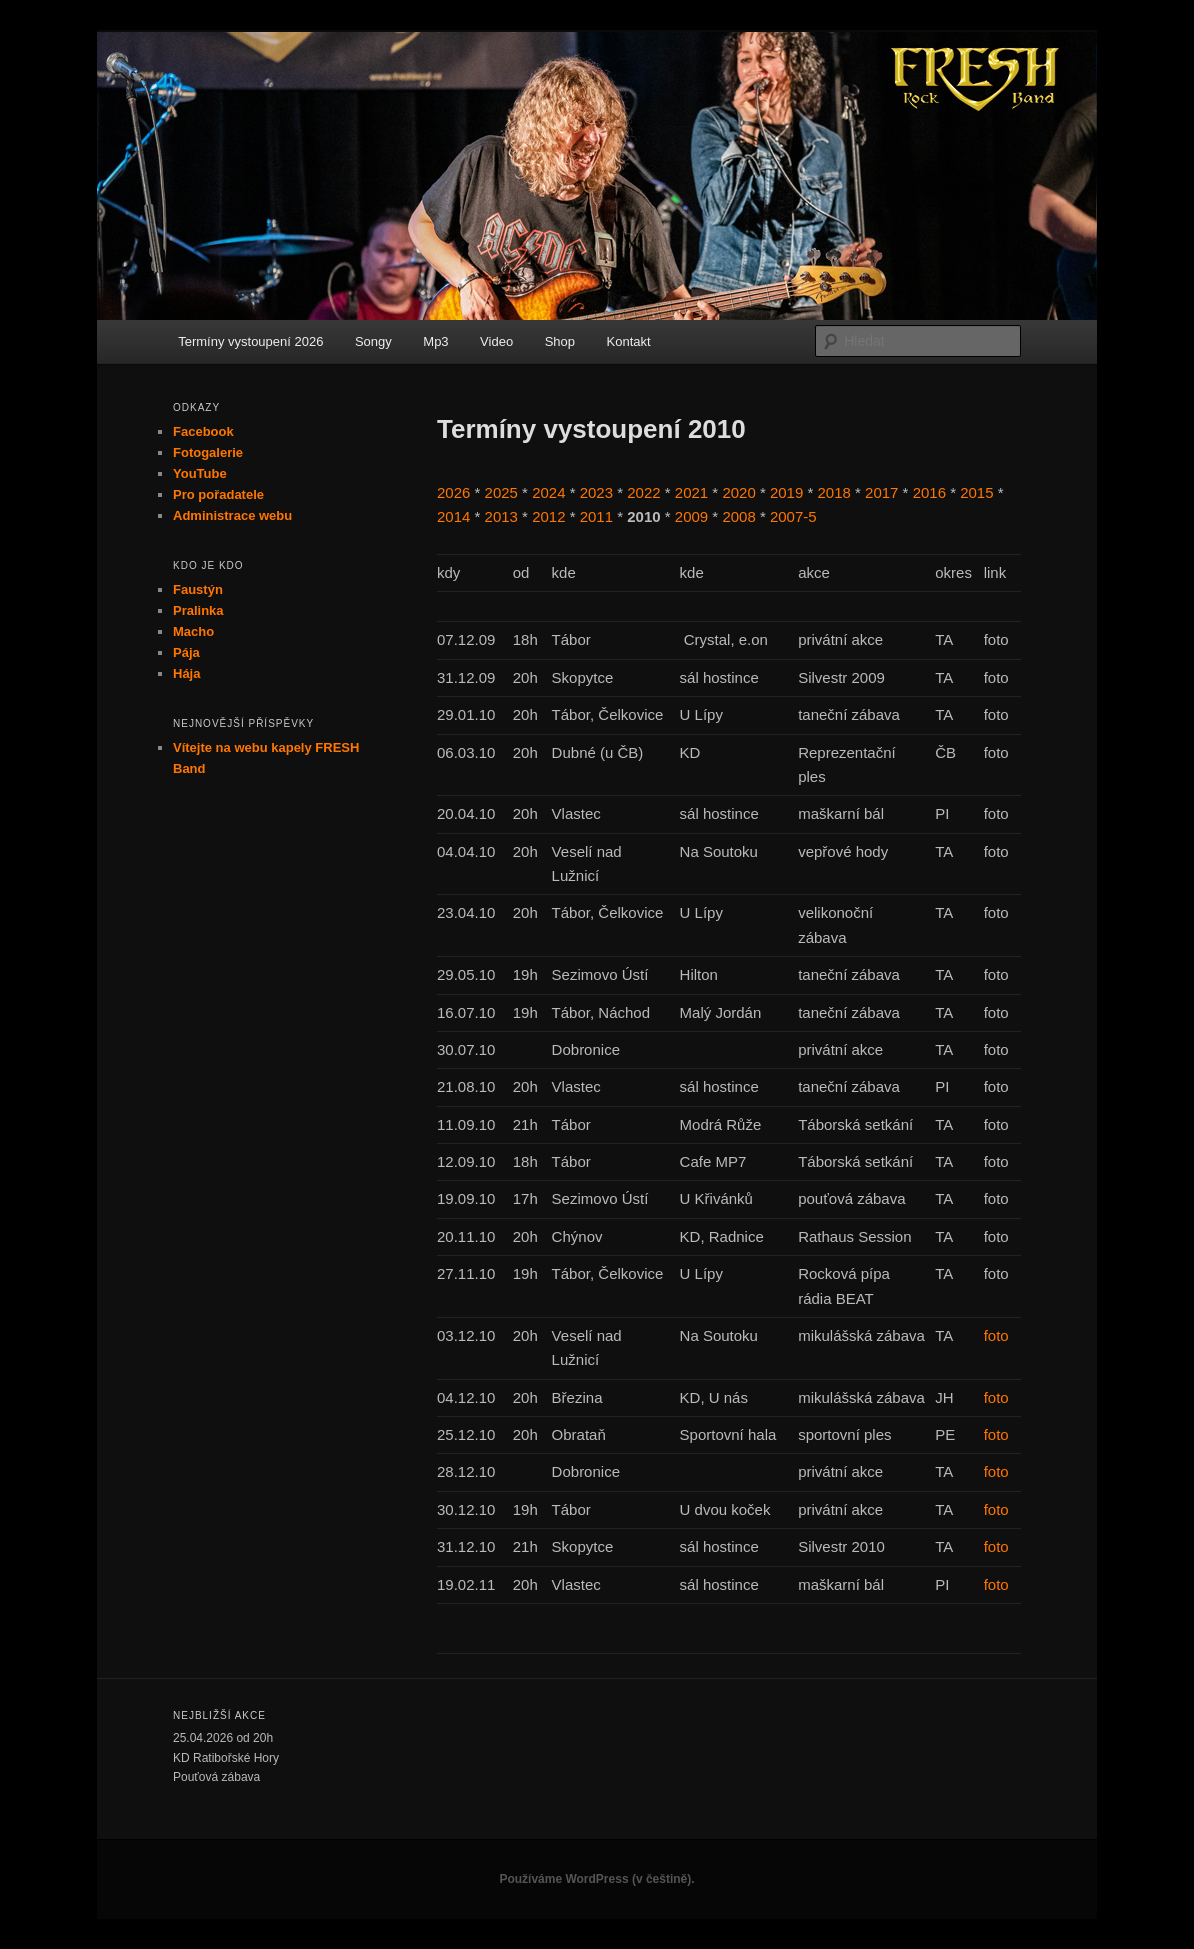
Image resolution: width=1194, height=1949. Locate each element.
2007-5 (793, 516)
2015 (976, 492)
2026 (453, 492)
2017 (881, 492)
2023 (596, 492)
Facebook (203, 431)
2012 (548, 516)
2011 (596, 516)
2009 (691, 516)
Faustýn (198, 589)
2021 (691, 492)
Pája (186, 652)
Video (496, 341)
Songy (373, 341)
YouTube (200, 473)
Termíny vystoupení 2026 (250, 341)
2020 (738, 492)
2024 (548, 492)
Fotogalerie (208, 452)
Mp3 (435, 341)
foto (996, 1335)
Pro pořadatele (218, 494)
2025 (501, 492)
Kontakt (629, 341)
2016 (929, 492)
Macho (193, 631)
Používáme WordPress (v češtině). (596, 1879)
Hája (186, 673)
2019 (786, 492)
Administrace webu (232, 515)
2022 (643, 492)
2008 (738, 516)
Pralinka (198, 610)
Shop (560, 341)
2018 (834, 492)
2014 (453, 516)
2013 (501, 516)
